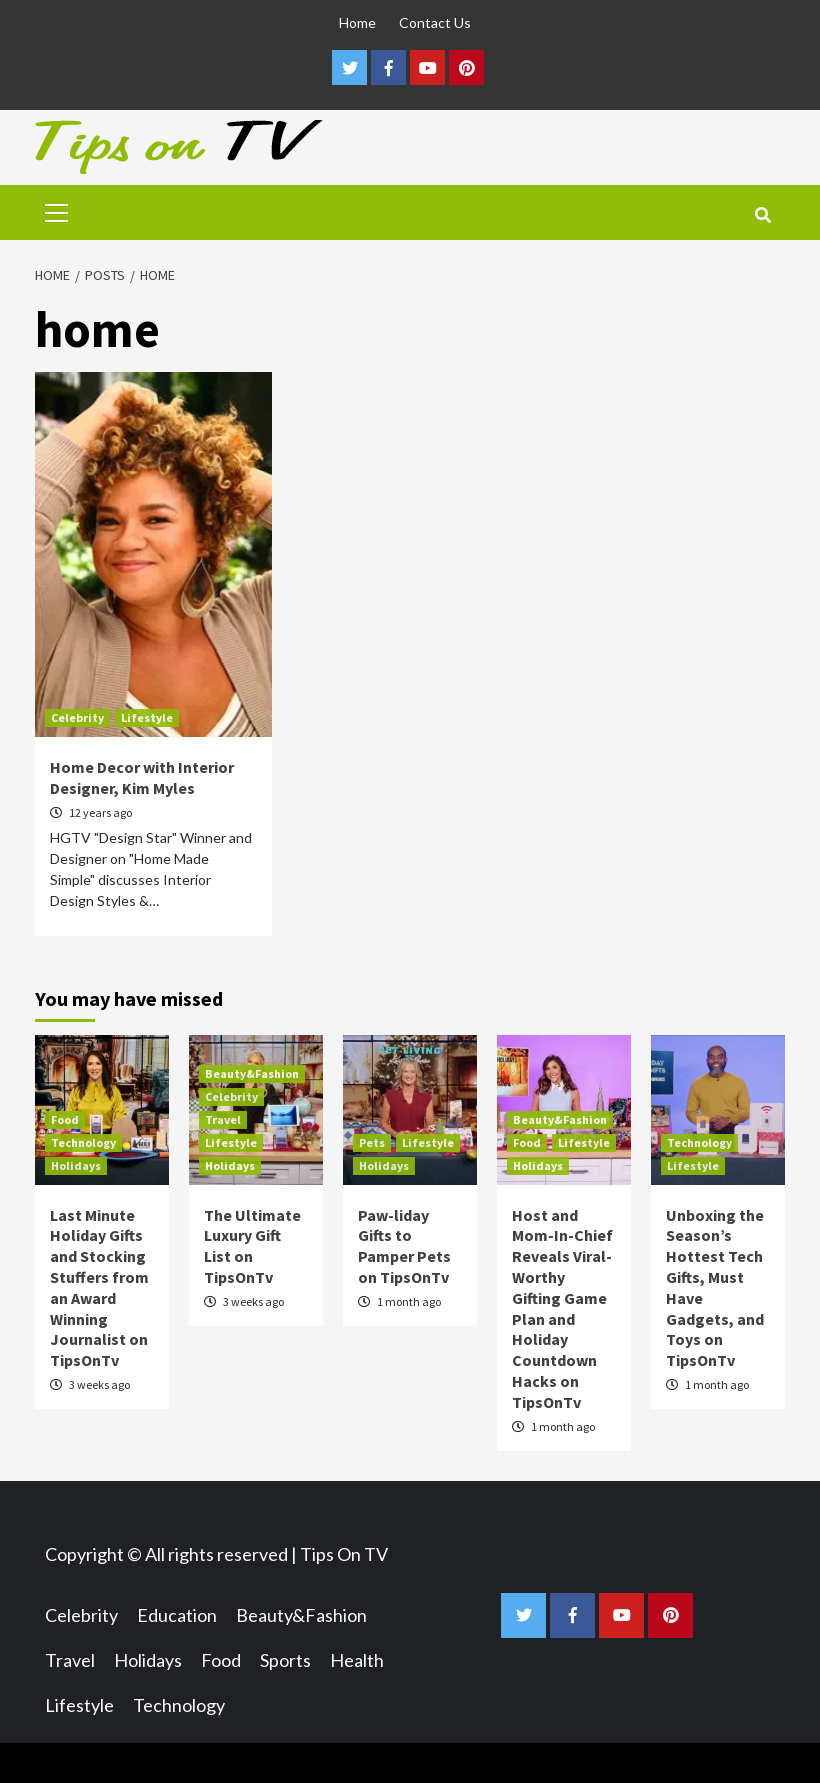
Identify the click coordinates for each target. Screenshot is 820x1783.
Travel (223, 1119)
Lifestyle (147, 717)
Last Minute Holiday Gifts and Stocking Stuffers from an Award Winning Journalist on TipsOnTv (99, 1288)
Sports (285, 1660)
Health (357, 1660)
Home (357, 22)
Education (177, 1615)
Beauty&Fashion (252, 1073)
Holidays (76, 1165)
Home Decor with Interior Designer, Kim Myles (142, 777)
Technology (83, 1142)
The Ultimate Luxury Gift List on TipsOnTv (252, 1246)
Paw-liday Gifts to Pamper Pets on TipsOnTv (404, 1246)
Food (65, 1119)
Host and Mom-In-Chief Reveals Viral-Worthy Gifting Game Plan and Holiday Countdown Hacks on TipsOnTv (562, 1308)
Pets (372, 1142)
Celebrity (77, 717)
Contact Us (435, 22)
